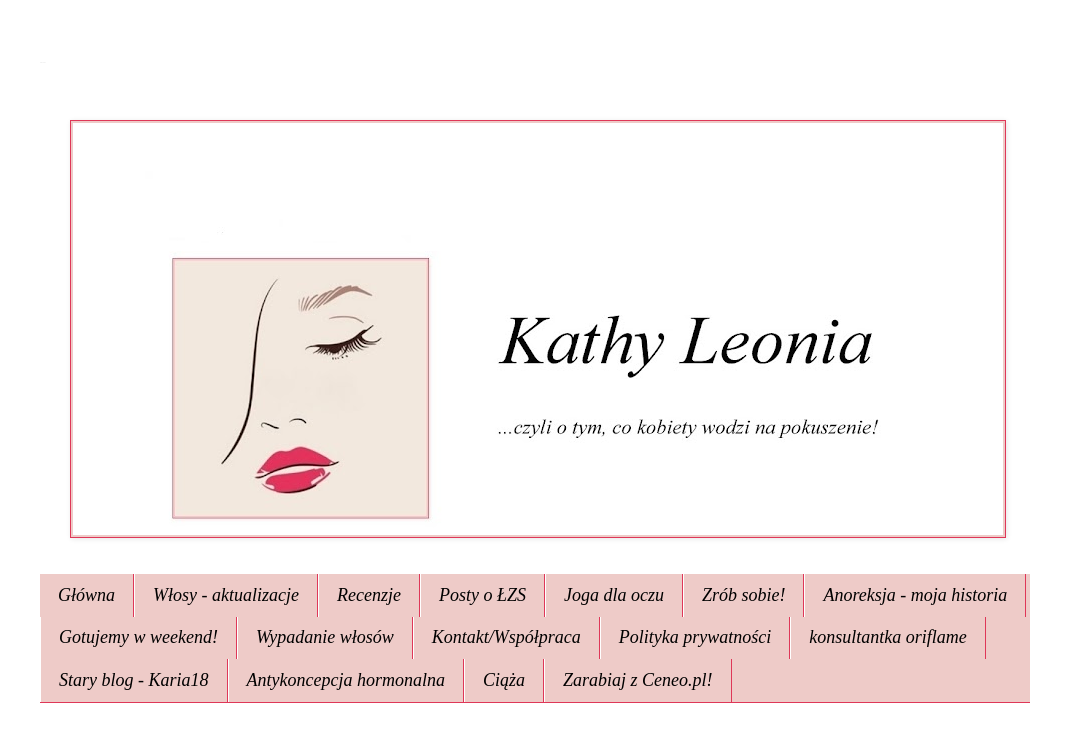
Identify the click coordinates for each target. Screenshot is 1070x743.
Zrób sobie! (744, 595)
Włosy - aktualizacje (226, 595)
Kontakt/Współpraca (506, 637)
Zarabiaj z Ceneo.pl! (638, 680)
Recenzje (369, 595)
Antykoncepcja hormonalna (346, 680)
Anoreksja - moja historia (915, 595)
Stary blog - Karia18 (134, 680)
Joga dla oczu (614, 595)
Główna (86, 595)
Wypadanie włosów (325, 637)
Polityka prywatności (695, 637)
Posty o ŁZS (482, 595)
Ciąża (504, 680)
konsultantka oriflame (887, 637)
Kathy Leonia (42, 62)
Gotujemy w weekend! (138, 637)
